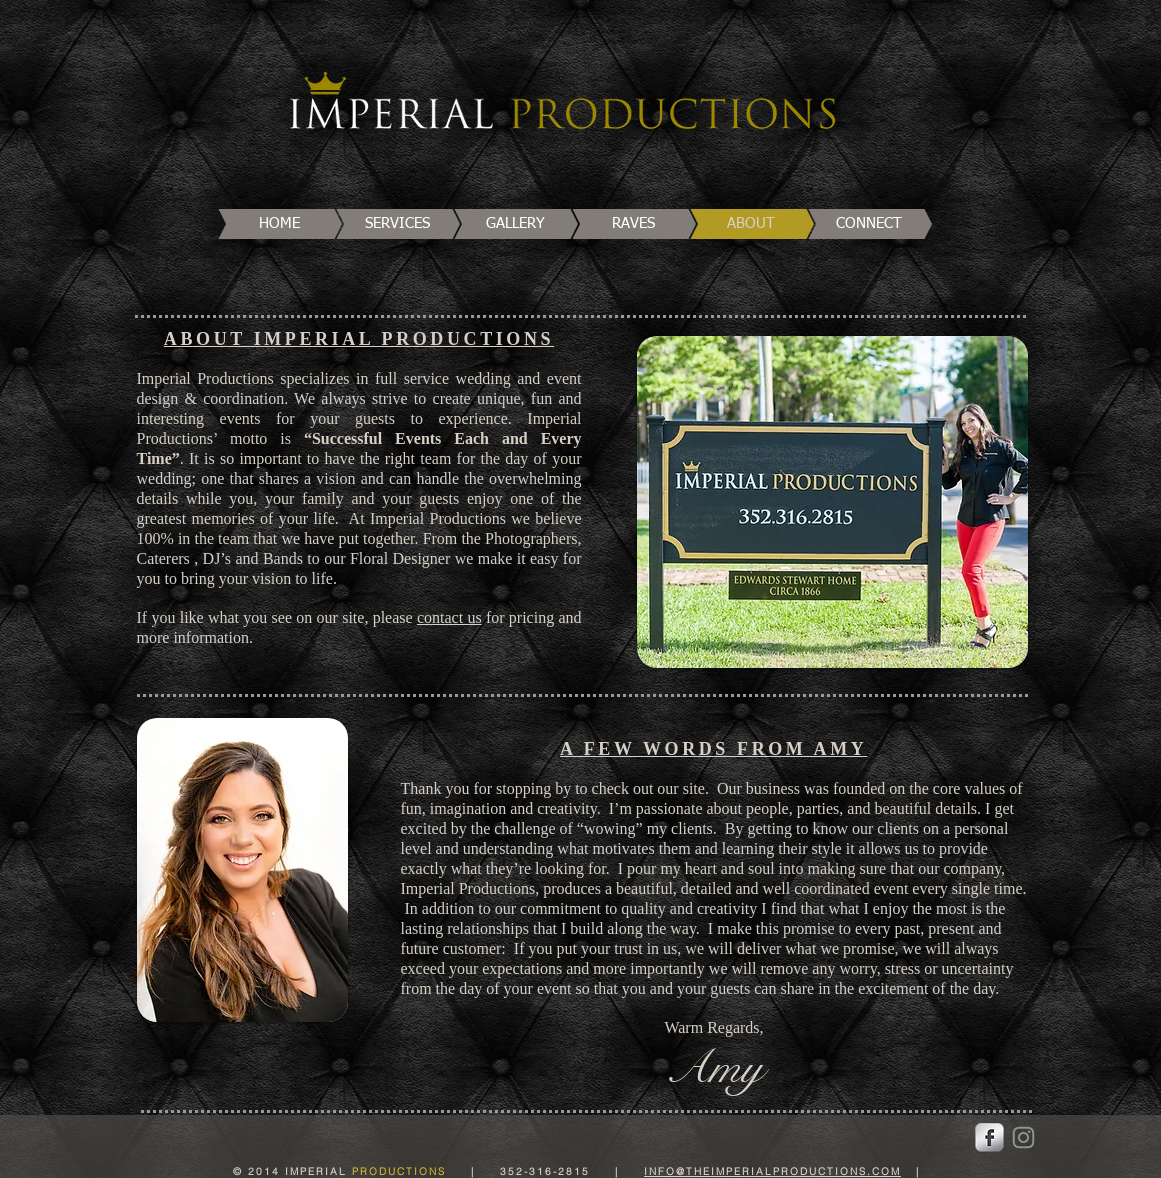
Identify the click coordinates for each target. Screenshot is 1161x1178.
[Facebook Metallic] (989, 1137)
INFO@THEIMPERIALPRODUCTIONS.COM (772, 1171)
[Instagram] (1023, 1137)
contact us (449, 617)
